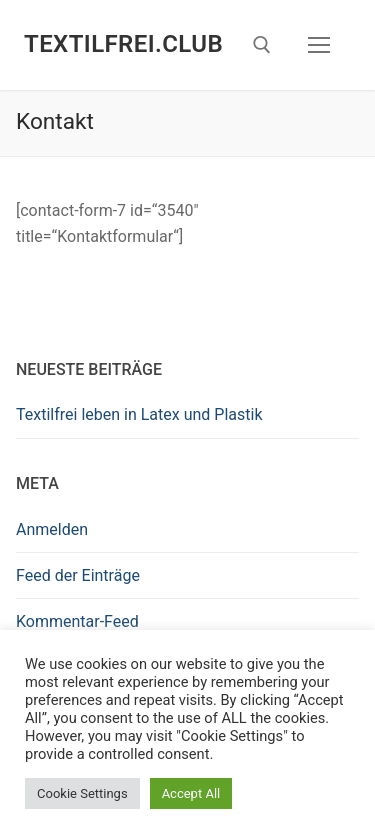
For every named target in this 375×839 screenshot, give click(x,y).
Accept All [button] (191, 793)
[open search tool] (262, 45)
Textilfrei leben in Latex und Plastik (139, 414)
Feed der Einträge (78, 575)
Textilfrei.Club (123, 44)
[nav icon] (319, 45)
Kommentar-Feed (77, 621)
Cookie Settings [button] (82, 793)
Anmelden (52, 529)
